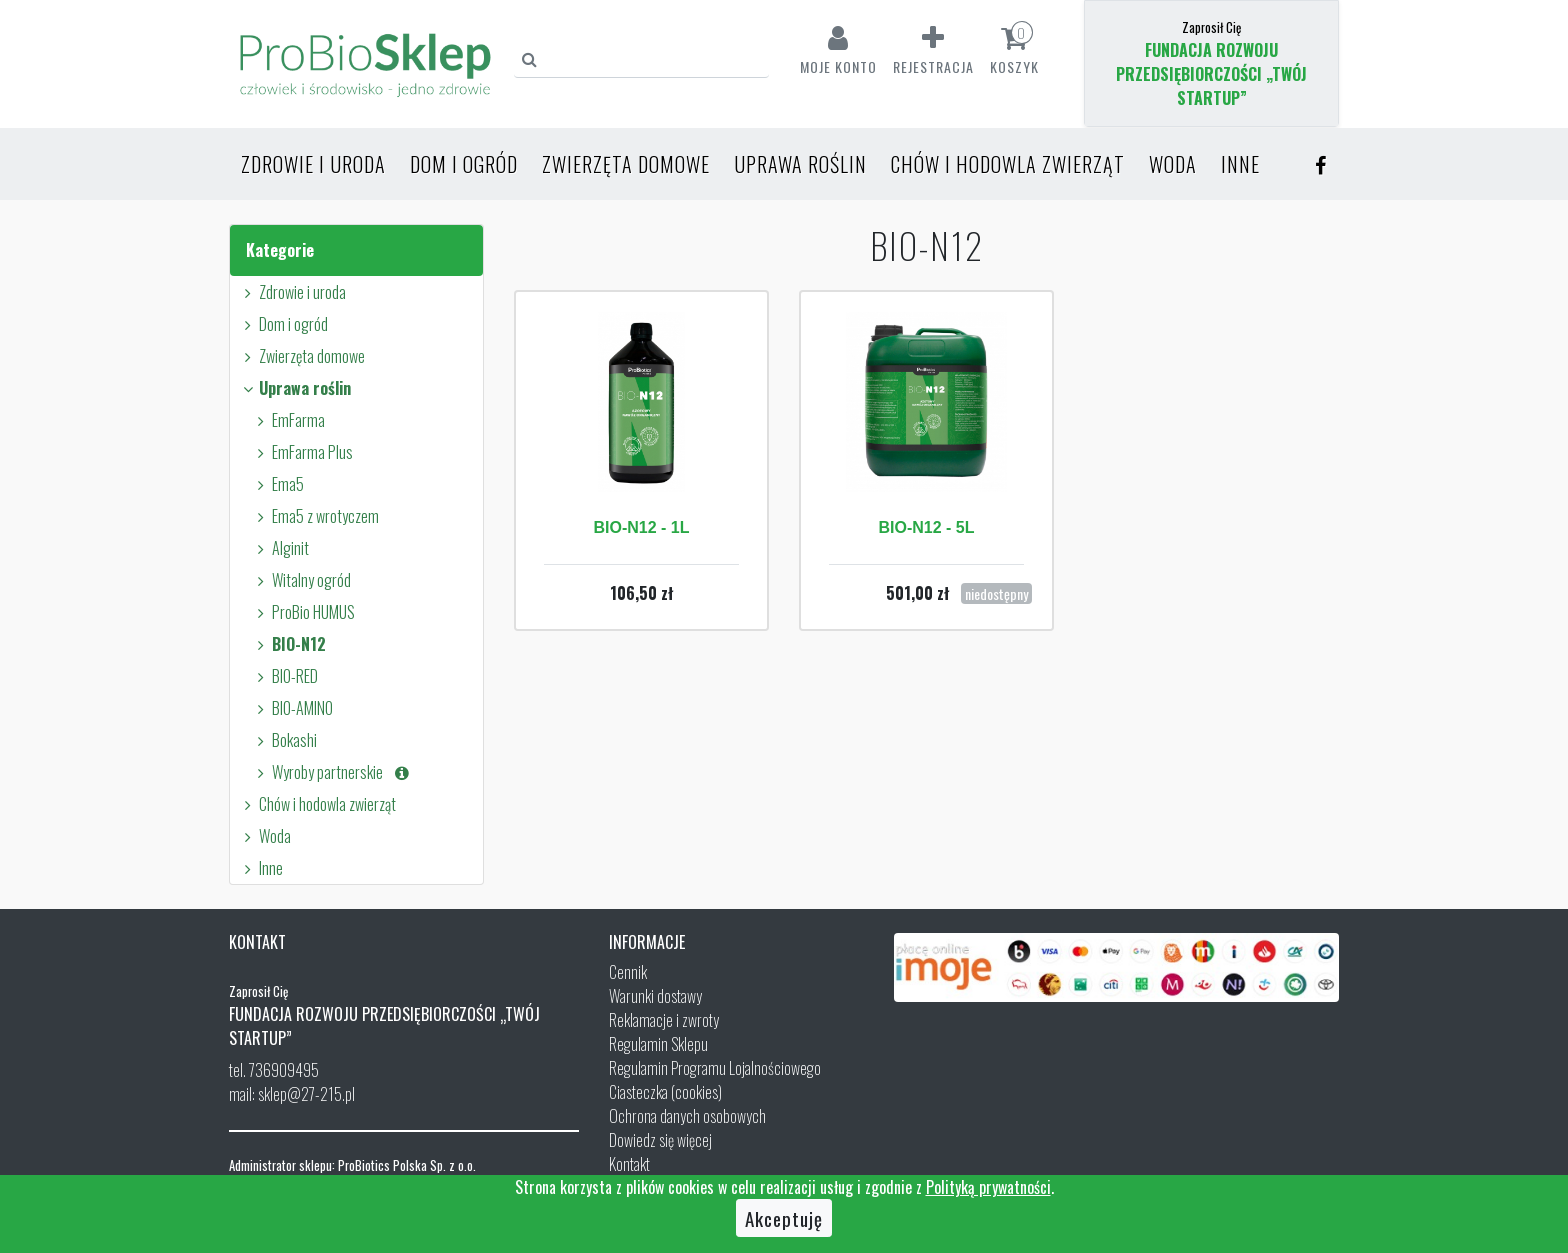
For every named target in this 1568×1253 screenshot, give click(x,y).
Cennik (628, 972)
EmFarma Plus (302, 452)
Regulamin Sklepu (658, 1044)
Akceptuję (784, 1218)
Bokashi (284, 740)
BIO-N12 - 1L (641, 527)
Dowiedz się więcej (660, 1140)
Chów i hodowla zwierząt (1008, 164)
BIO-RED (284, 676)
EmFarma (288, 420)
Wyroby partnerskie (331, 772)
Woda (1173, 164)
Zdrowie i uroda (313, 164)
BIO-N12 (288, 644)
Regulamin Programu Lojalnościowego (715, 1068)
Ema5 (277, 484)
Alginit (280, 548)
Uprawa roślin (800, 164)
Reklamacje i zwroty (664, 1020)
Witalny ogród (301, 580)
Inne (1240, 164)
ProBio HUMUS (303, 612)
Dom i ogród (464, 164)
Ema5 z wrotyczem (315, 516)
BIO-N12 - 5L (926, 527)
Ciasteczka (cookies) (665, 1092)
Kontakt (629, 1164)
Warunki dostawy (655, 996)
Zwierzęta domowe (626, 164)
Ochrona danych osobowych (687, 1116)
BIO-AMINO (292, 708)
